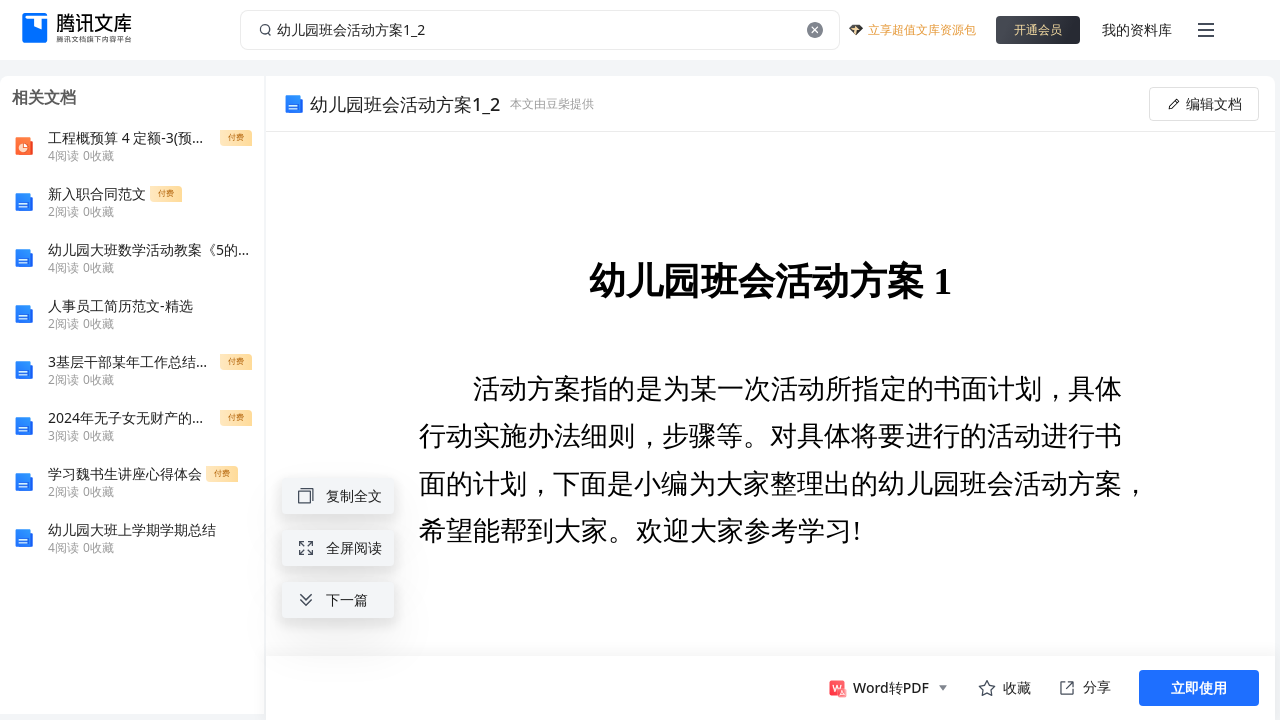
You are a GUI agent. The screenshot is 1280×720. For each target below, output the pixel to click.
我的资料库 (1137, 29)
